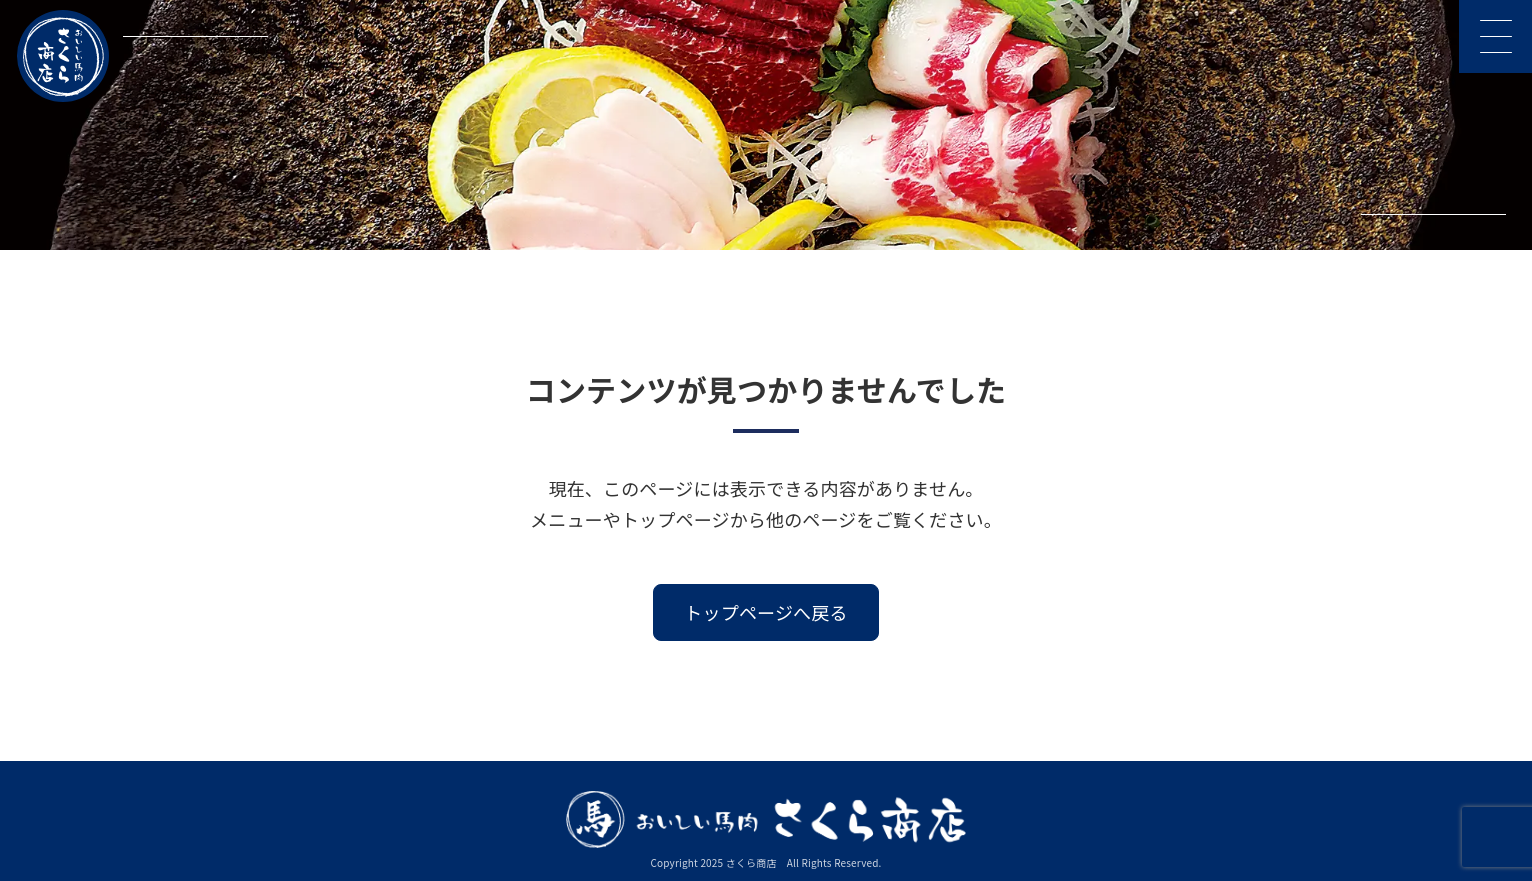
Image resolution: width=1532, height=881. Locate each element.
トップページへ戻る (765, 612)
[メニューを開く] (1495, 36)
